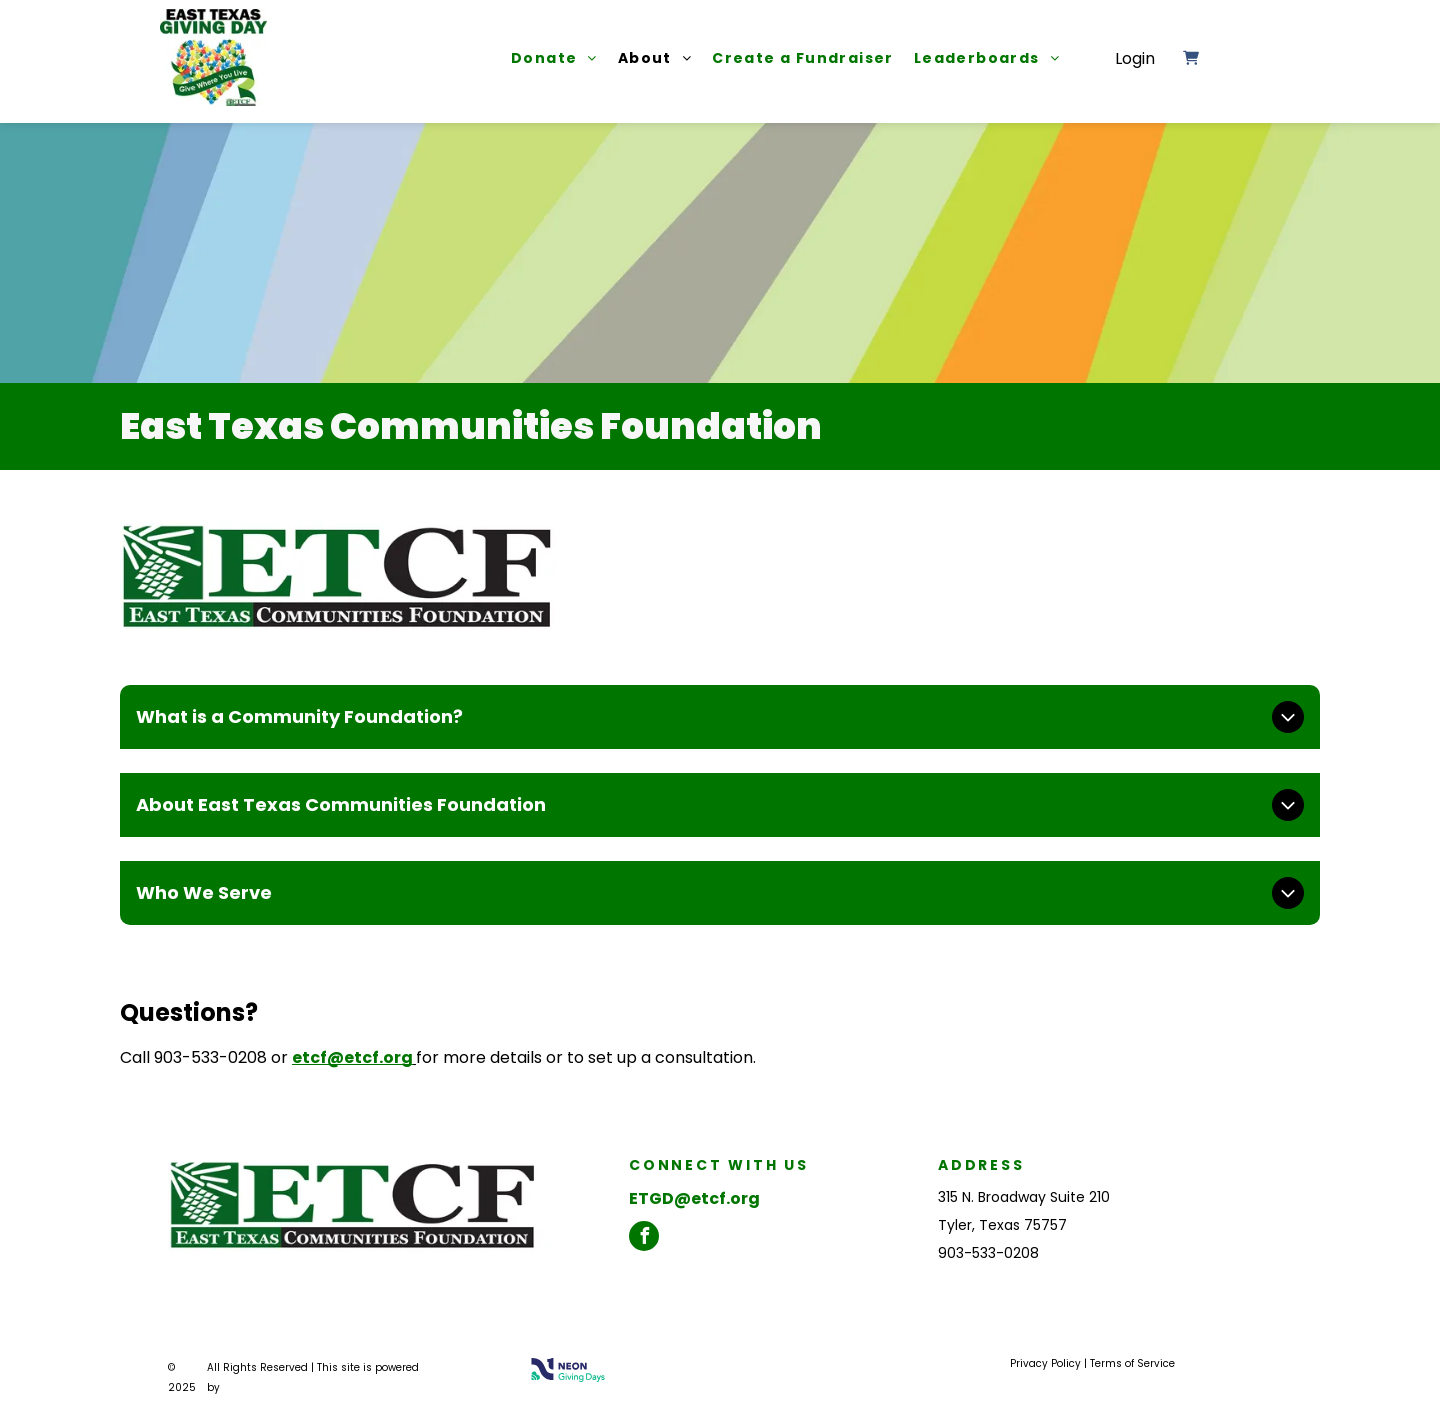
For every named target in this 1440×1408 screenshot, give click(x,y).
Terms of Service (1132, 1363)
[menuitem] (544, 58)
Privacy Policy (1045, 1363)
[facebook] (644, 1236)
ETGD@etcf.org (694, 1198)
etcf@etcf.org (352, 1057)
